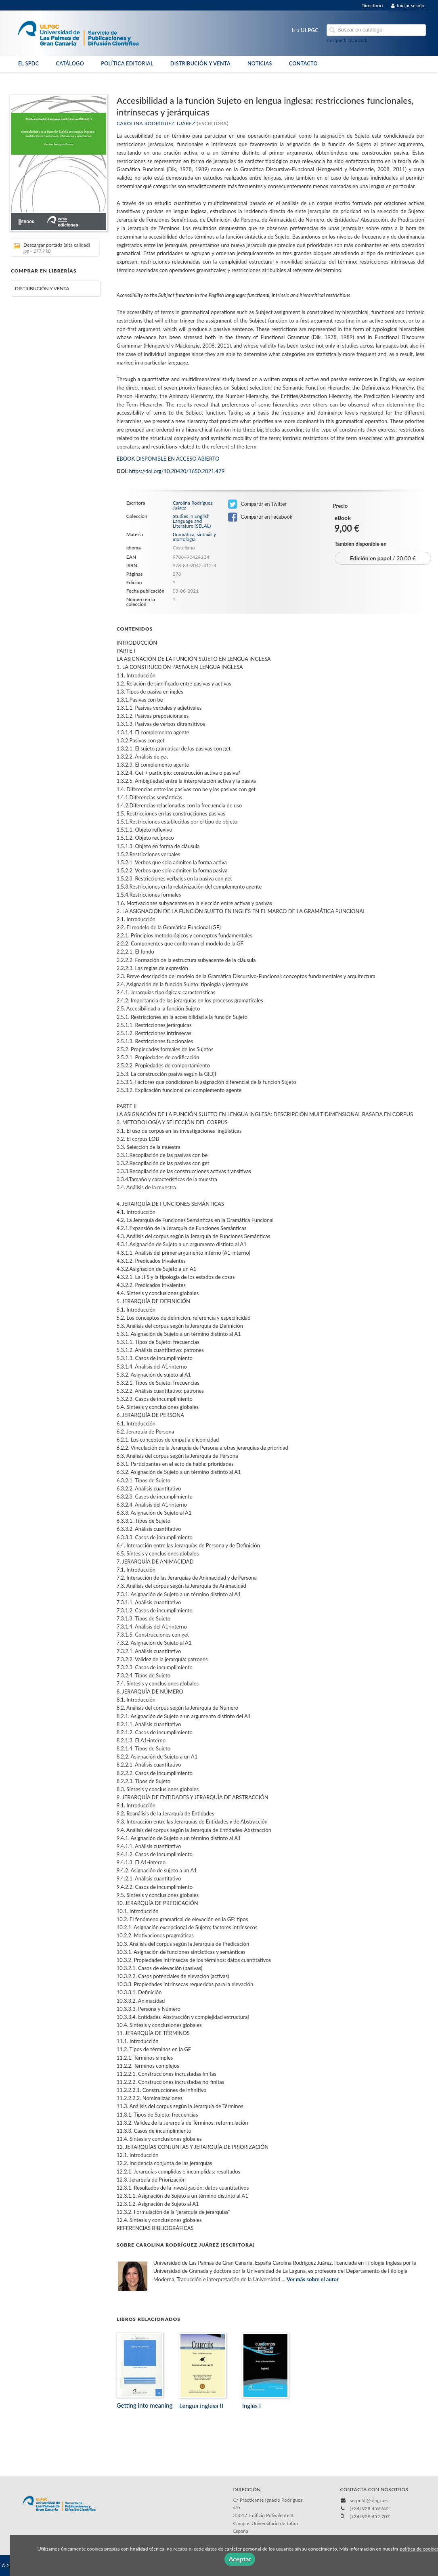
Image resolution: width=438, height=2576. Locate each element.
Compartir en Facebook (260, 517)
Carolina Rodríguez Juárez (156, 123)
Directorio (372, 5)
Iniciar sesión (407, 5)
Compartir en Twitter (257, 504)
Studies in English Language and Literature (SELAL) (192, 521)
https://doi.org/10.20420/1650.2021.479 (177, 471)
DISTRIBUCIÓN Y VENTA (200, 64)
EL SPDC (28, 64)
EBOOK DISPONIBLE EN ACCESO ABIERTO (168, 458)
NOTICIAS (259, 64)
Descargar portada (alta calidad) (52, 248)
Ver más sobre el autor (313, 2279)
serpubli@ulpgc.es (369, 2500)
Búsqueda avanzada (348, 40)
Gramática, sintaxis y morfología (194, 536)
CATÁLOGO (70, 64)
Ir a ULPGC (305, 30)
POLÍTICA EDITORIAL (127, 64)
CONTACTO (303, 64)
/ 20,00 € (383, 558)
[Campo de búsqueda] (376, 30)
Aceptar (239, 2559)
